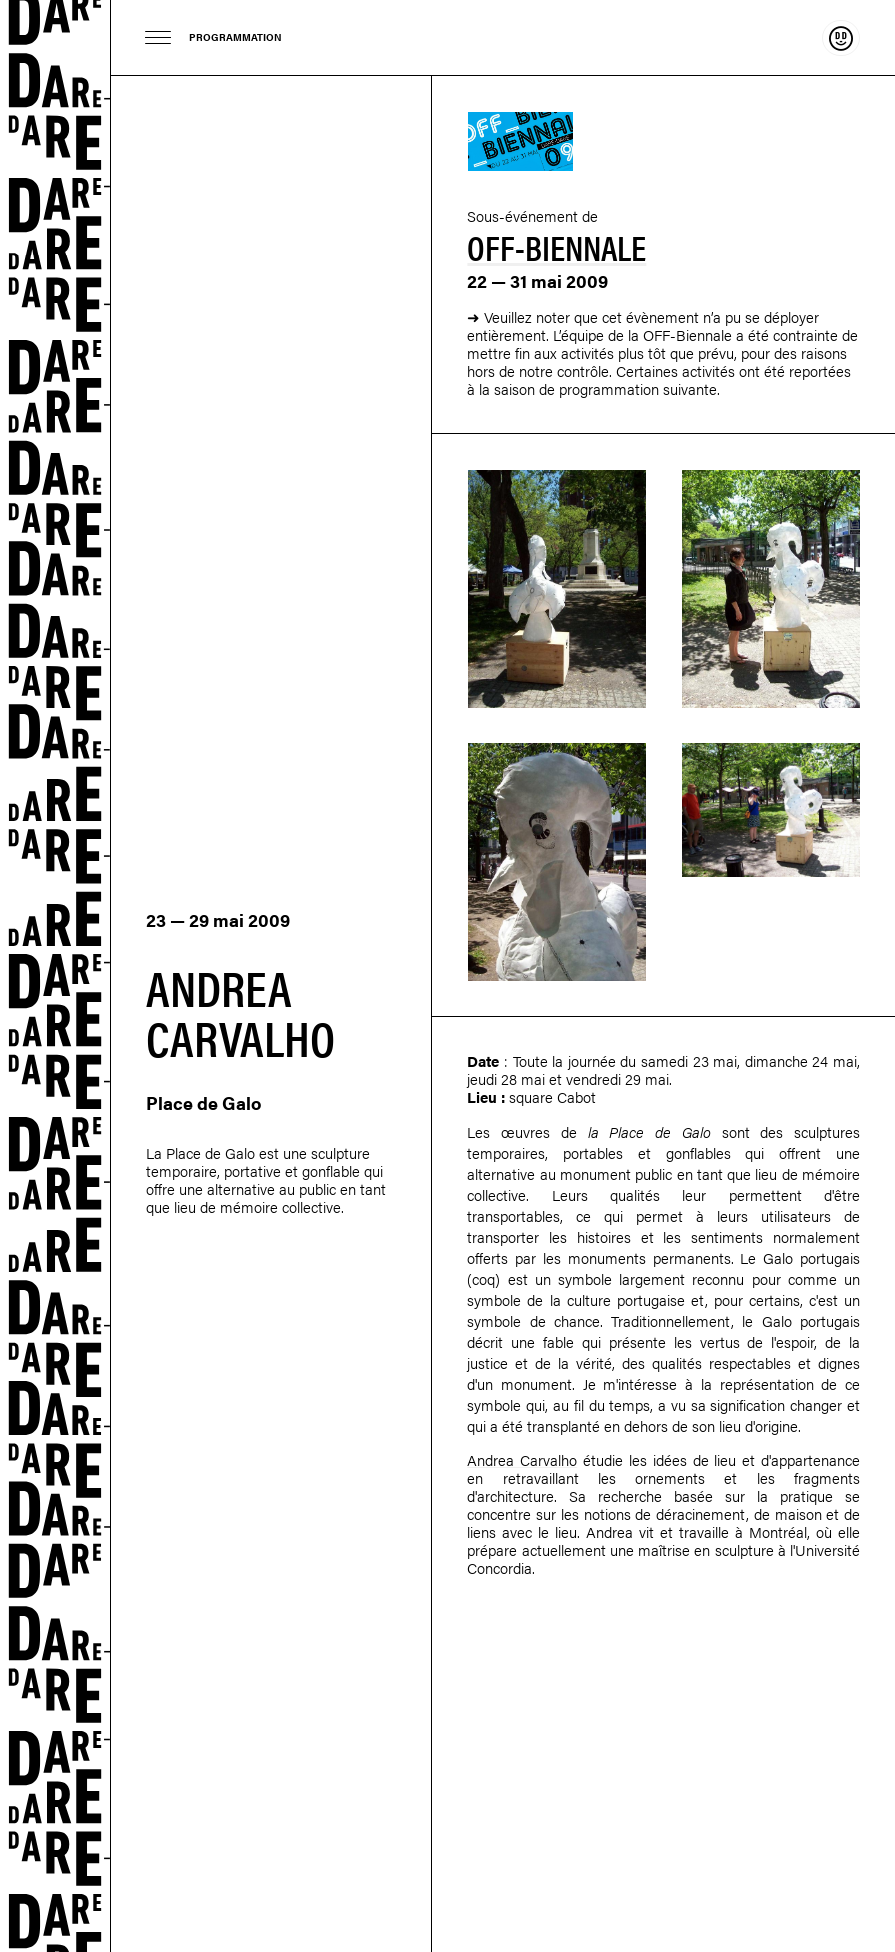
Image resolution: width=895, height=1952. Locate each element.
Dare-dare (55, 976)
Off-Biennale (556, 246)
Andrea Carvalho (522, 1459)
